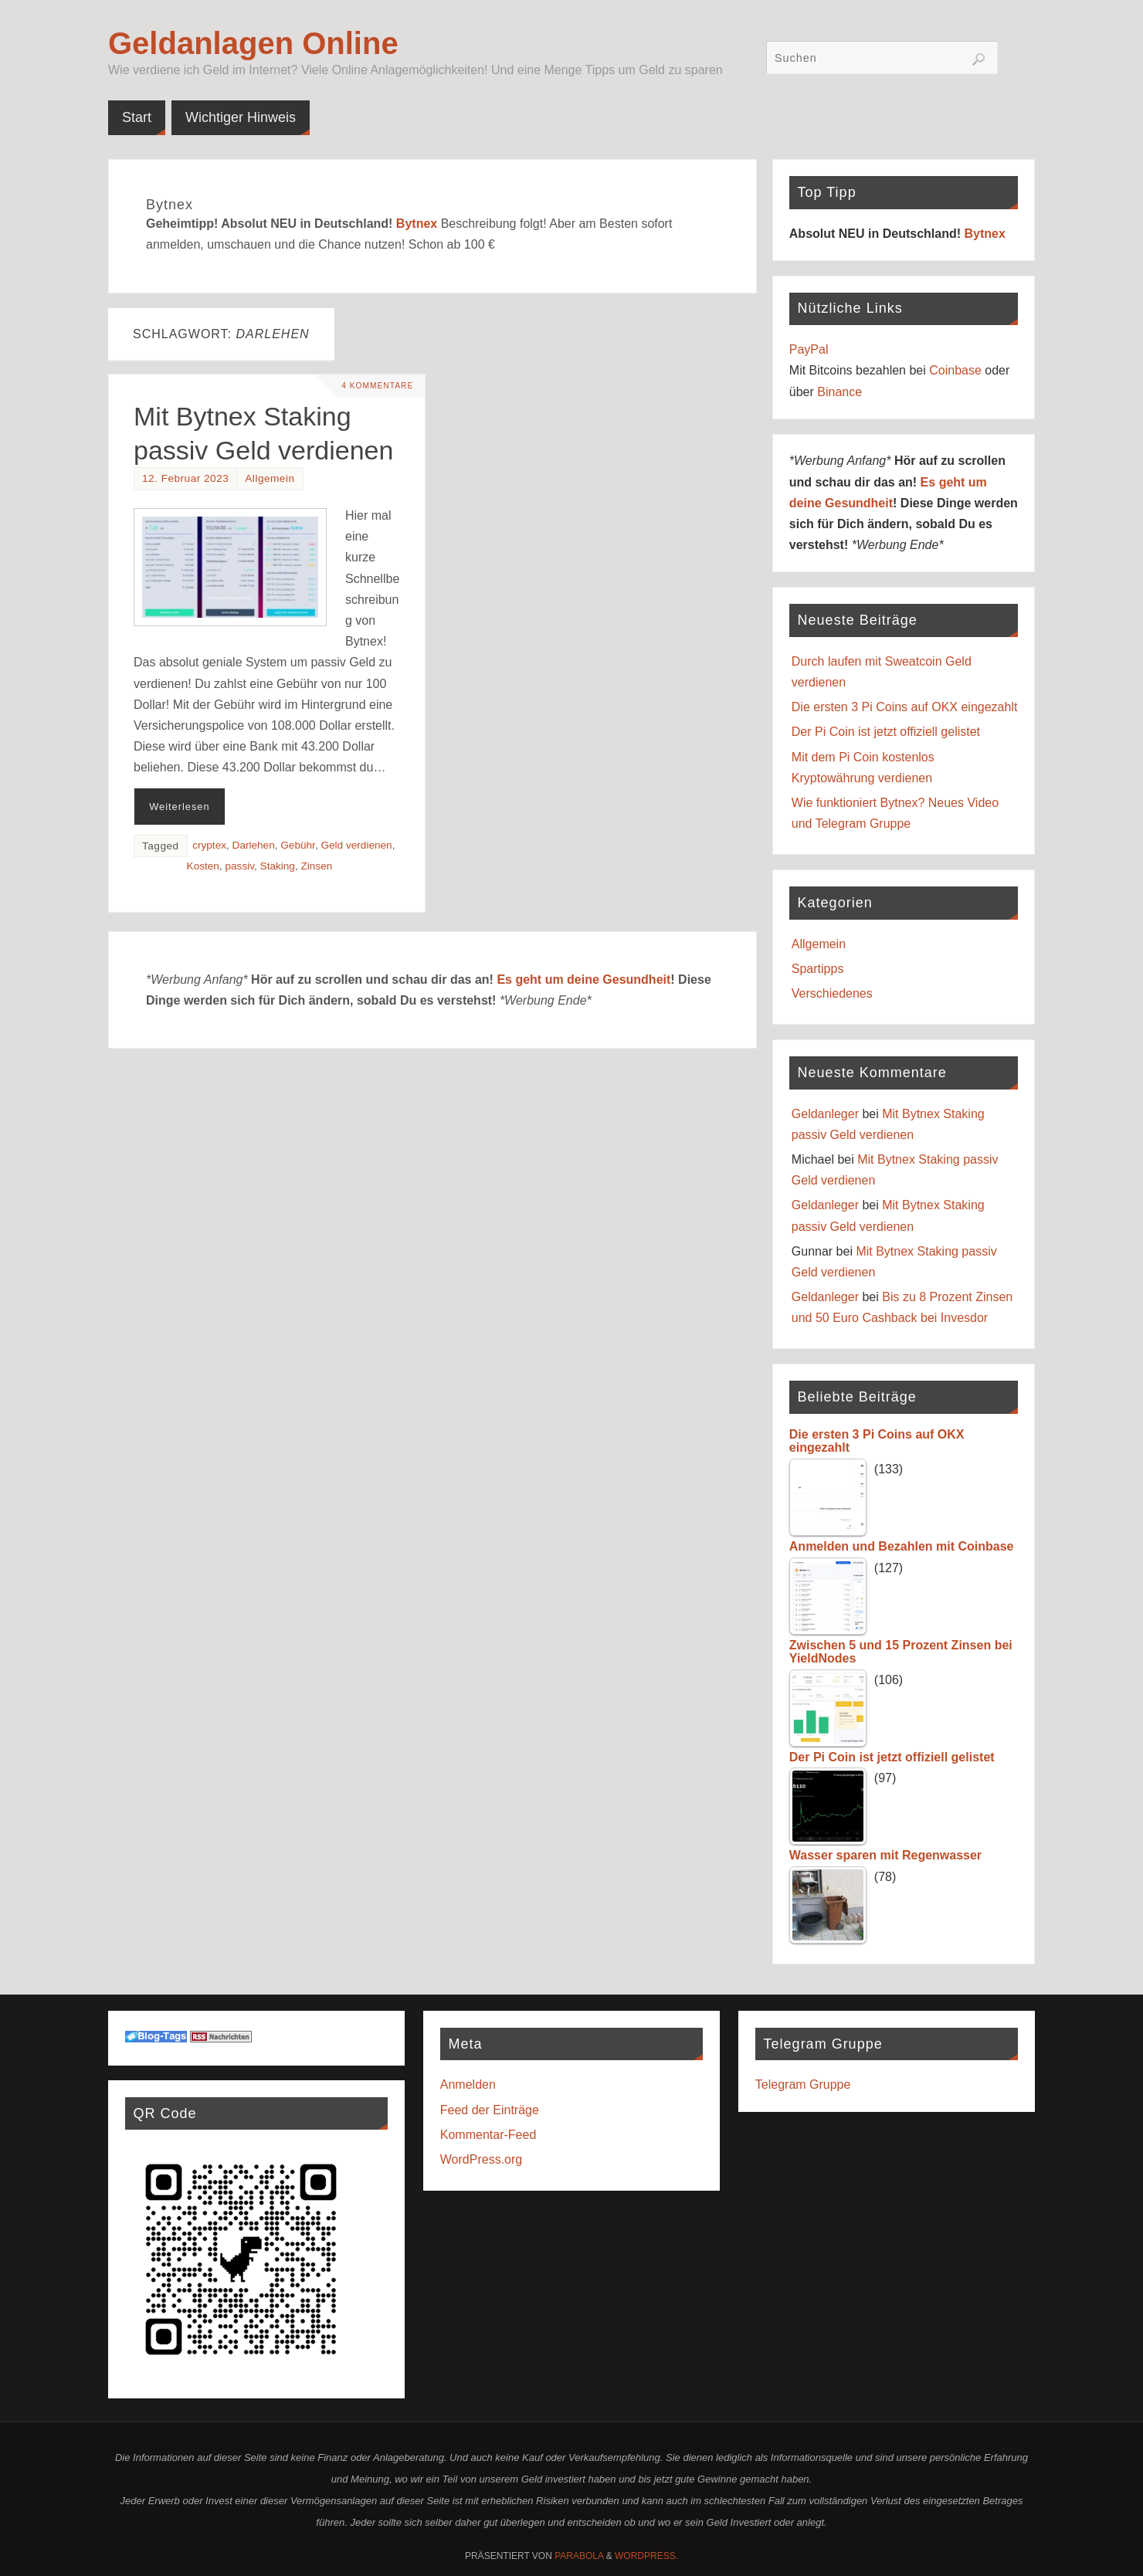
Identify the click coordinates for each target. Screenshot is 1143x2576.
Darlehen (253, 845)
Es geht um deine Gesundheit (583, 979)
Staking (277, 866)
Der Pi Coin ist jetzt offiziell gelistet (886, 731)
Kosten (203, 866)
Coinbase (955, 370)
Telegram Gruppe (803, 2084)
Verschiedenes (832, 993)
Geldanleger (825, 1113)
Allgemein (269, 478)
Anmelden (468, 2084)
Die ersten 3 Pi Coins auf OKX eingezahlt (905, 706)
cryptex (209, 845)
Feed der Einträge (489, 2110)
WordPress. (646, 2556)
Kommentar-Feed (488, 2134)
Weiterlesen (179, 806)
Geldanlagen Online (253, 43)
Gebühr (297, 845)
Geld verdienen (356, 845)
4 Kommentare (375, 386)
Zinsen (317, 866)
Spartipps (818, 968)
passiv (240, 866)
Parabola (579, 2556)
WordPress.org (481, 2159)
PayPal (809, 349)
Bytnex (416, 223)
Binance (839, 391)
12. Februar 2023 (185, 478)
